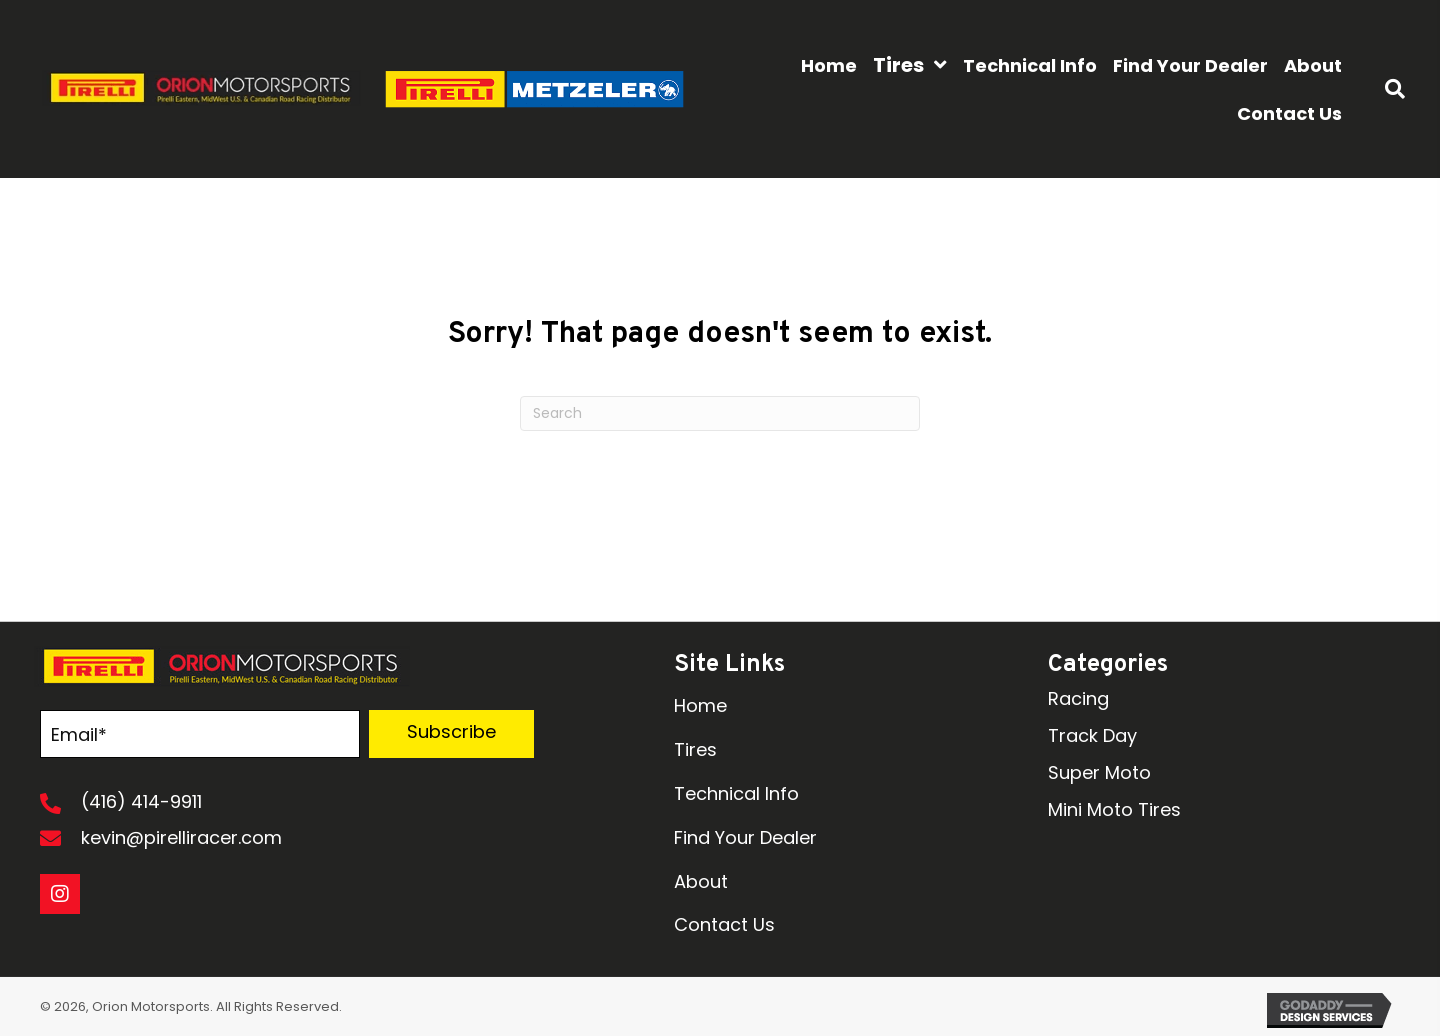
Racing (1078, 698)
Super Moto (1099, 772)
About (701, 881)
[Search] (720, 413)
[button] (451, 734)
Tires (695, 749)
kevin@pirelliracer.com (181, 837)
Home (700, 705)
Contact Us (724, 924)
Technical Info (736, 793)
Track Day (1092, 735)
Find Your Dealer (745, 837)
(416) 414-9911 (141, 801)
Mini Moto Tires (1114, 809)
